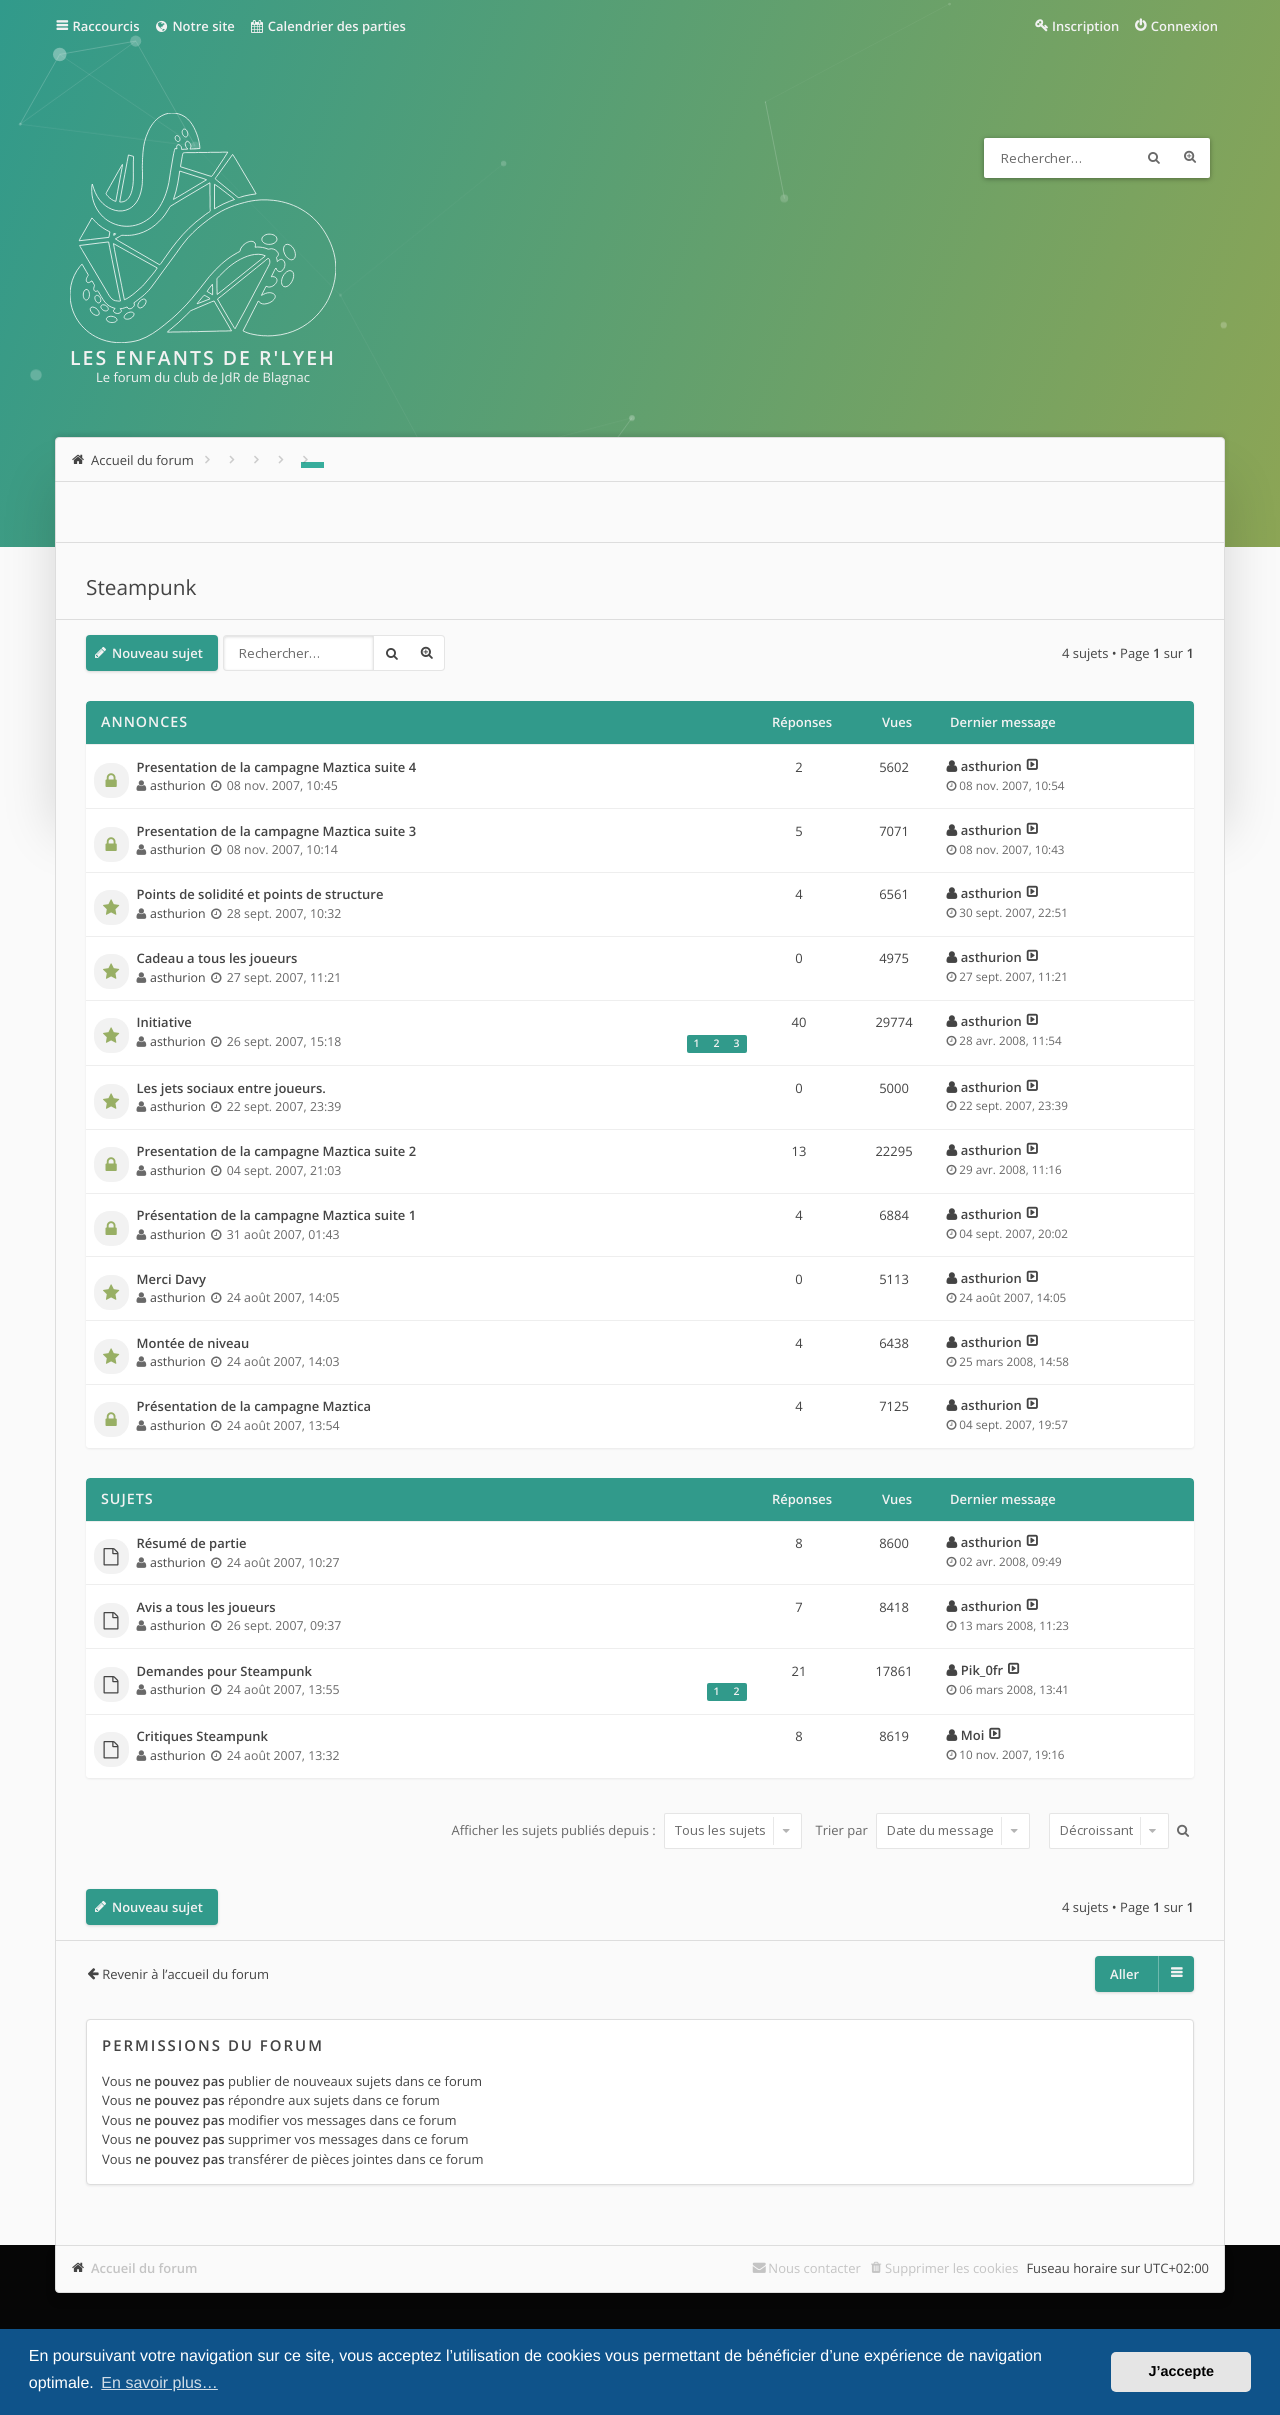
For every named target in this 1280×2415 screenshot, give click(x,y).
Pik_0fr (982, 1670)
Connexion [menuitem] (1184, 26)
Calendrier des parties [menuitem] (327, 26)
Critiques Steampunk (203, 1737)
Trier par (923, 1830)
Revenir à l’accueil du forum (185, 1974)
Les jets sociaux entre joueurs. (231, 1089)
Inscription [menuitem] (1085, 26)
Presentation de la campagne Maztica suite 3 (277, 832)
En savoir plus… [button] (159, 2383)
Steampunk (141, 588)
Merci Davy (172, 1280)
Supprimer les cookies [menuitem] (951, 2268)
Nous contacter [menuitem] (814, 2268)
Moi (973, 1735)
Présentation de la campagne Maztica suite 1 (277, 1216)
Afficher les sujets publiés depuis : (626, 1830)
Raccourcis (106, 26)
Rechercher (1154, 158)
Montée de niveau (193, 1344)
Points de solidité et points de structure (260, 895)
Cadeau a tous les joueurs (217, 959)
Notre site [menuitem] (193, 26)
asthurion (177, 785)
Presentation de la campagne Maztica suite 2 (277, 1152)
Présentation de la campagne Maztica (254, 1407)
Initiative (164, 1023)
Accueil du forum (144, 2268)
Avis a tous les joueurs (206, 1608)
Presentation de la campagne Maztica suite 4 (277, 768)
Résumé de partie (192, 1544)
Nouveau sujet (157, 653)
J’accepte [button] (1181, 2372)
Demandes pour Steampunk (225, 1672)
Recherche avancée (1190, 158)
